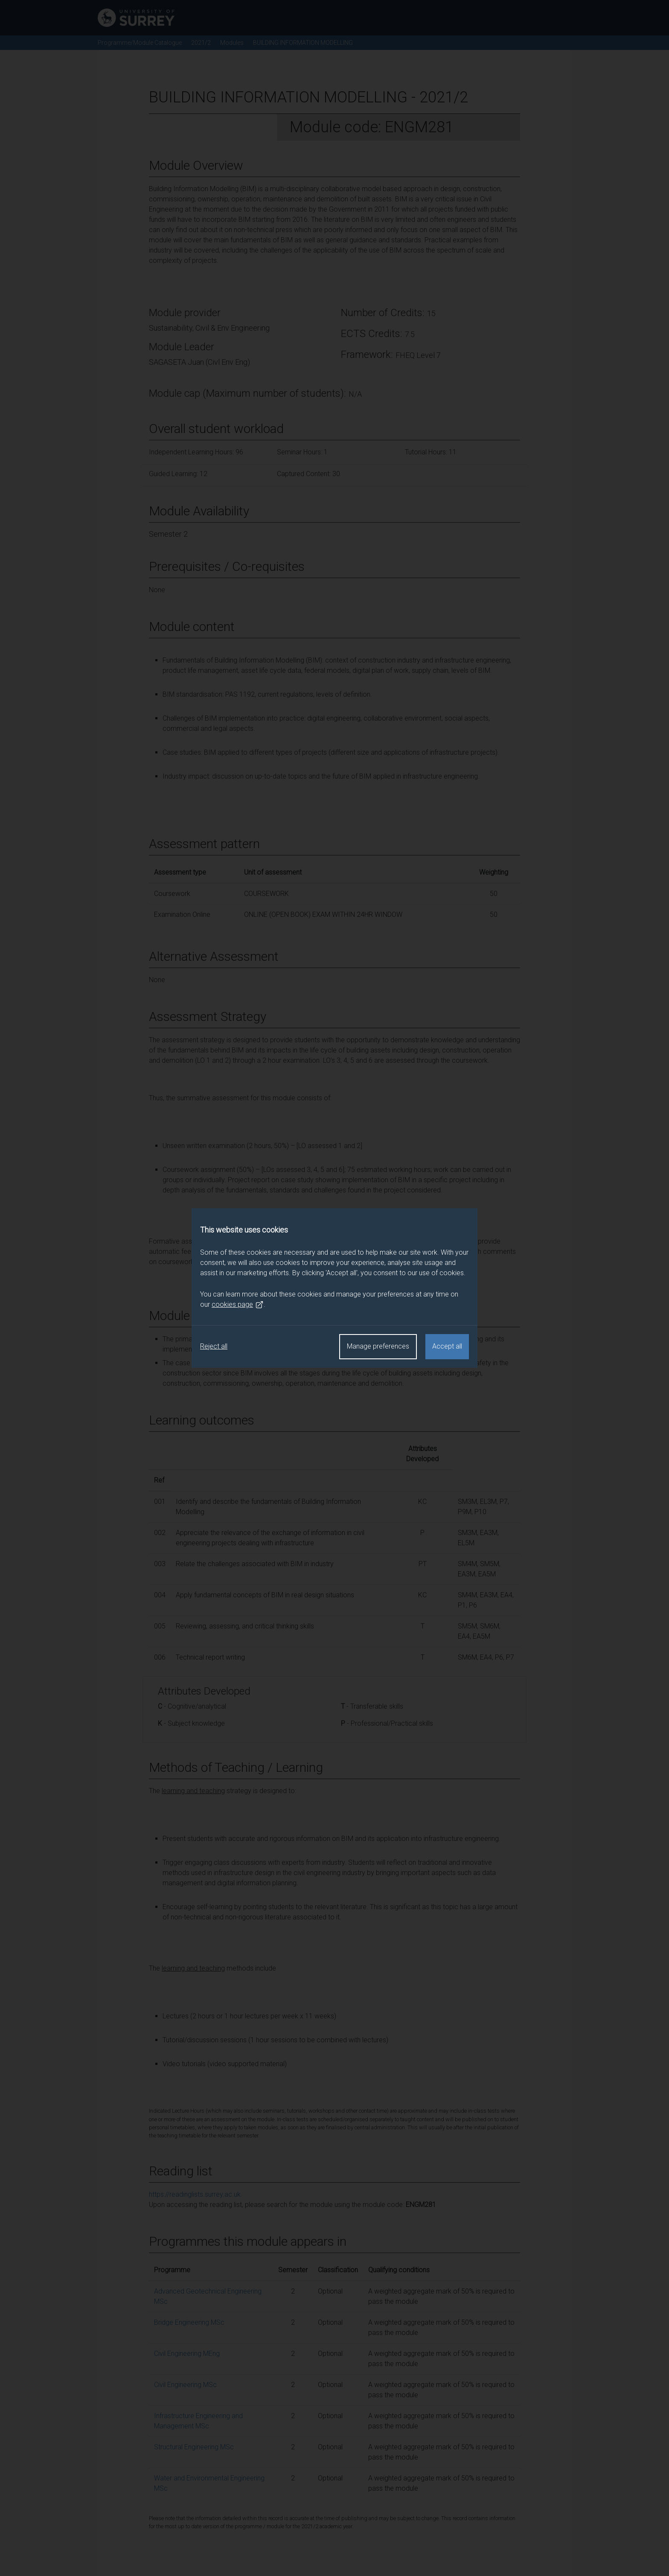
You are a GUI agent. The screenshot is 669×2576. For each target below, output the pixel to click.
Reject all (213, 1346)
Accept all (447, 1346)
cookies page (238, 1304)
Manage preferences (378, 1346)
